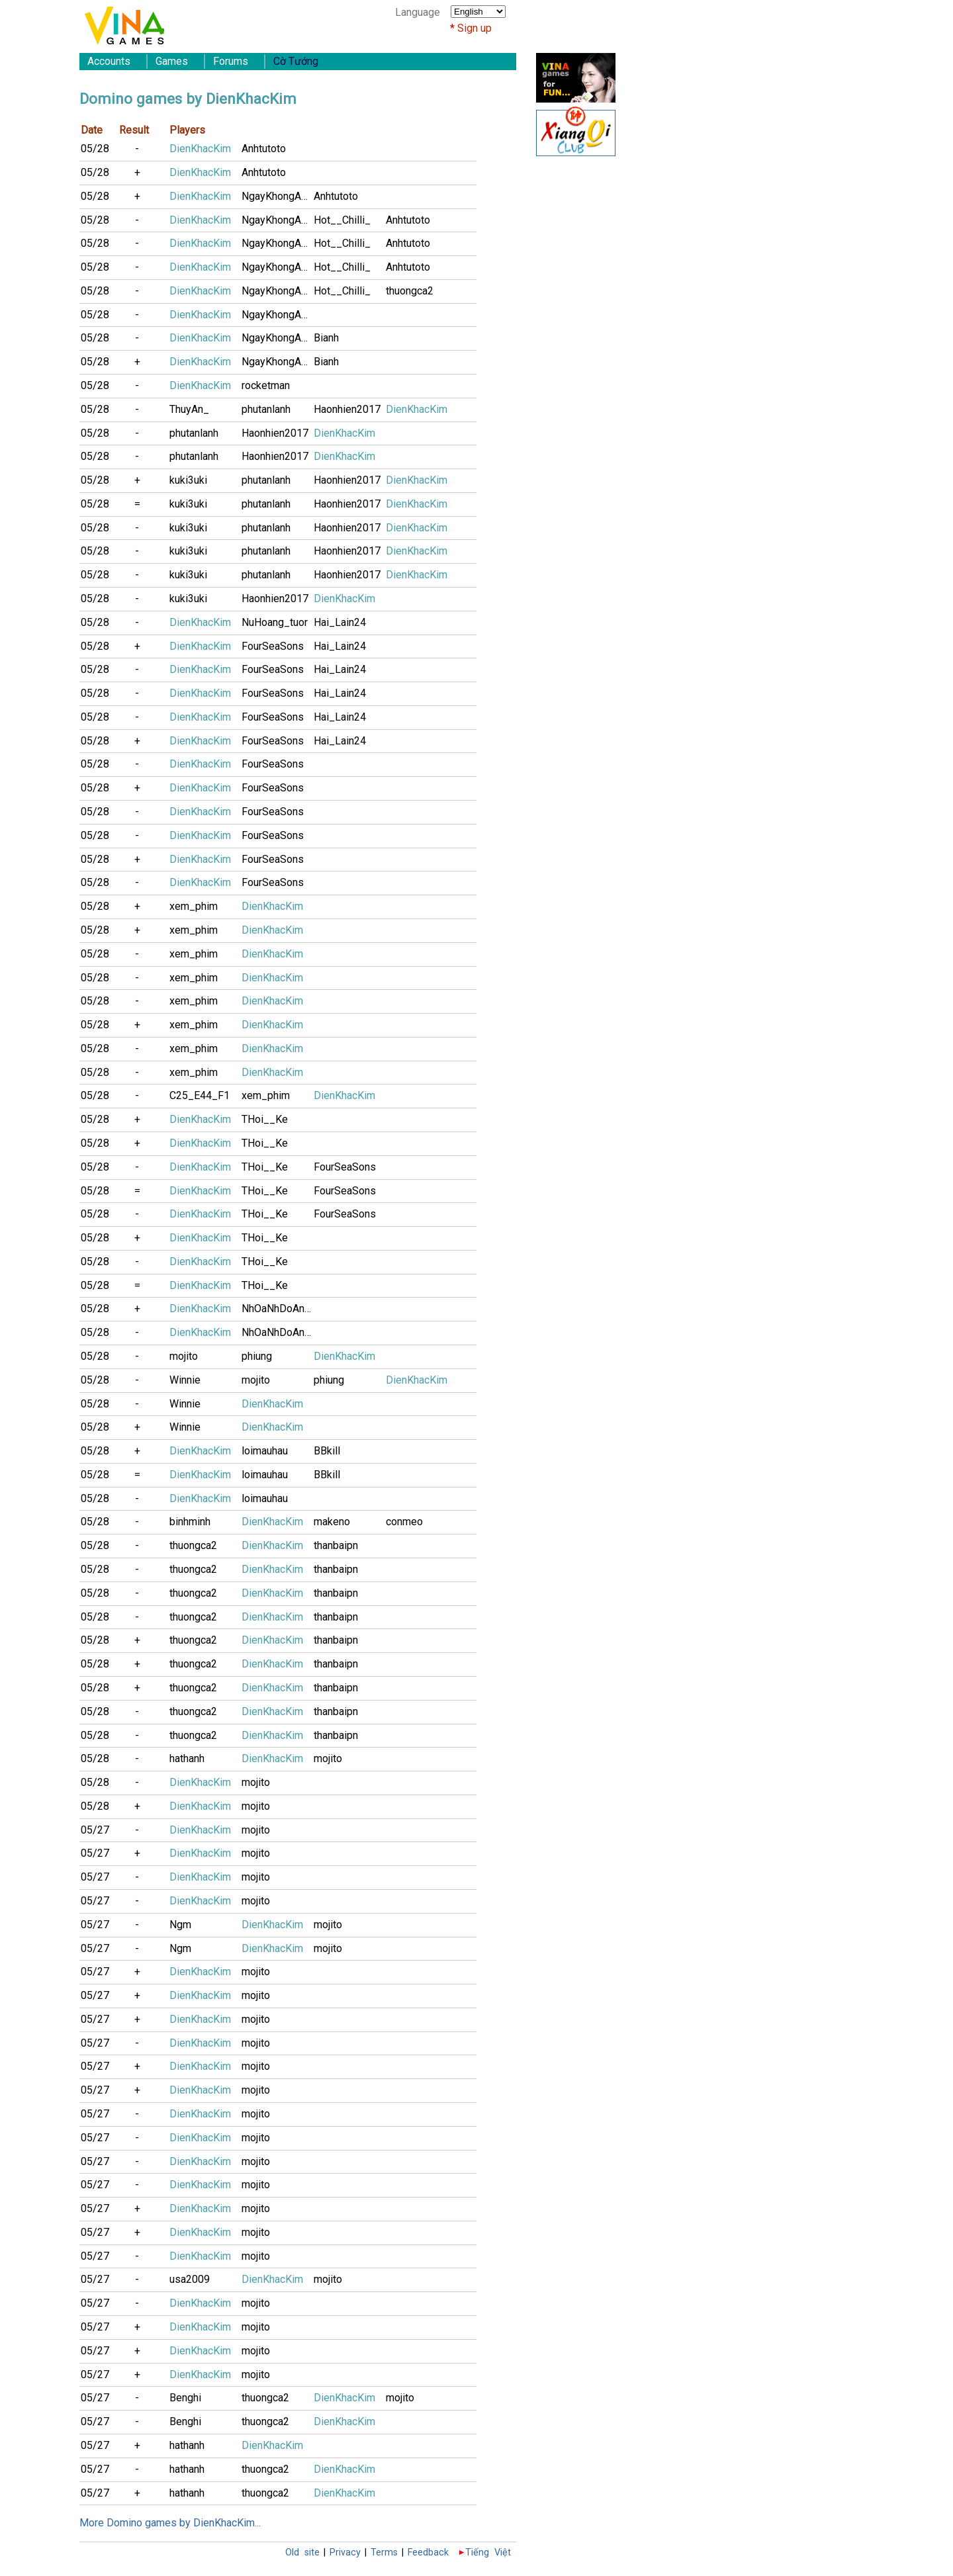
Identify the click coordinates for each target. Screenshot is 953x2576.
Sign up (474, 28)
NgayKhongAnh (277, 196)
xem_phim (193, 906)
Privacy (345, 2552)
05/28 (95, 148)
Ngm (180, 1924)
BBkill (327, 1450)
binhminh (189, 1521)
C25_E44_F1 (199, 1095)
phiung (257, 1356)
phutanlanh (266, 409)
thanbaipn (336, 1545)
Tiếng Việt (488, 2552)
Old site (302, 2552)
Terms (384, 2552)
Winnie (185, 1380)
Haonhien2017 (347, 409)
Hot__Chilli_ (342, 220)
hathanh (186, 1758)
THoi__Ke (265, 1119)
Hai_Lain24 (340, 622)
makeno (332, 1521)
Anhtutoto (264, 148)
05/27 (95, 1830)
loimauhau (265, 1450)
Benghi (185, 2397)
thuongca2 (409, 291)
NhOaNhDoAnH (277, 1308)
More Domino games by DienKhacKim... (170, 2522)
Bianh (326, 338)
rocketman (266, 385)
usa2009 (189, 2279)
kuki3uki (188, 480)
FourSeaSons (273, 646)
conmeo (404, 1521)
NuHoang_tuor (275, 622)
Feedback (428, 2552)
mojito (183, 1356)
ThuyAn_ (189, 409)
